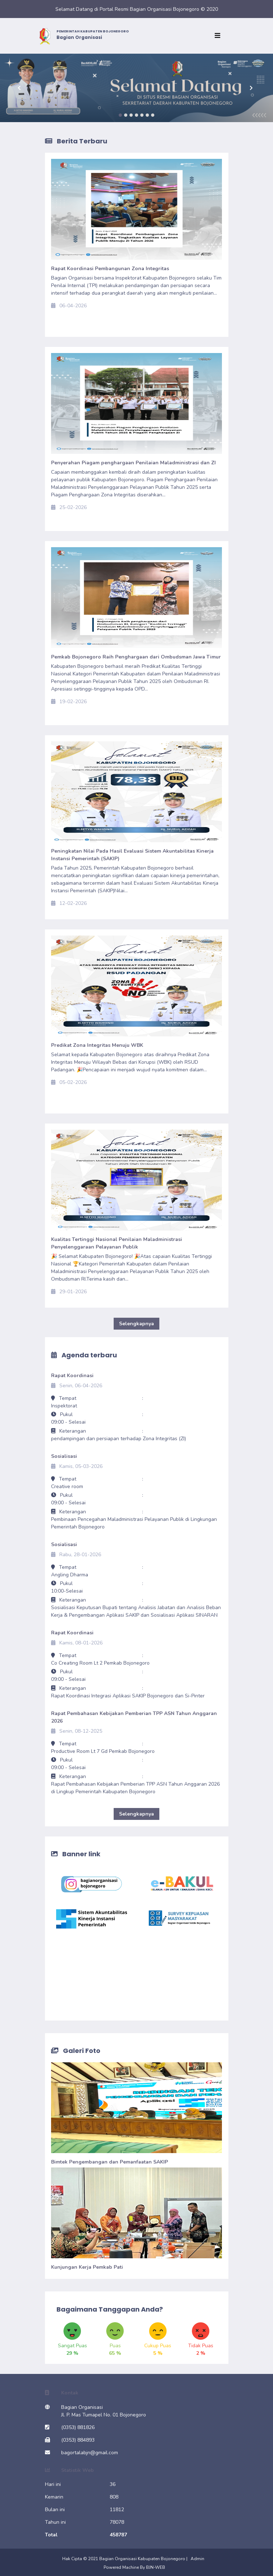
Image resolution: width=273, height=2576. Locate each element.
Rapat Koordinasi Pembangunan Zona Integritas (110, 268)
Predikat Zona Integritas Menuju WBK (97, 1045)
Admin (197, 2559)
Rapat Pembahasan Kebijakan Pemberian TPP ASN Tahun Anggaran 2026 (134, 1717)
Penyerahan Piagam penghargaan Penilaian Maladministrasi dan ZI (133, 462)
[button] (20, 88)
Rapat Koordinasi (72, 1375)
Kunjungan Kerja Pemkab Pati (87, 2267)
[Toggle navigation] (219, 36)
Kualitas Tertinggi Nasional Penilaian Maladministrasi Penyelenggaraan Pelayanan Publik (116, 1243)
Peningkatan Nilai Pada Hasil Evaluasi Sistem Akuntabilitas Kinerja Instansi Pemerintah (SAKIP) (132, 855)
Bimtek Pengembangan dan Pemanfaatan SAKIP (109, 2161)
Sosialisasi (64, 1456)
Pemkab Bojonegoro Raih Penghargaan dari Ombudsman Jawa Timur (136, 656)
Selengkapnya (136, 1323)
